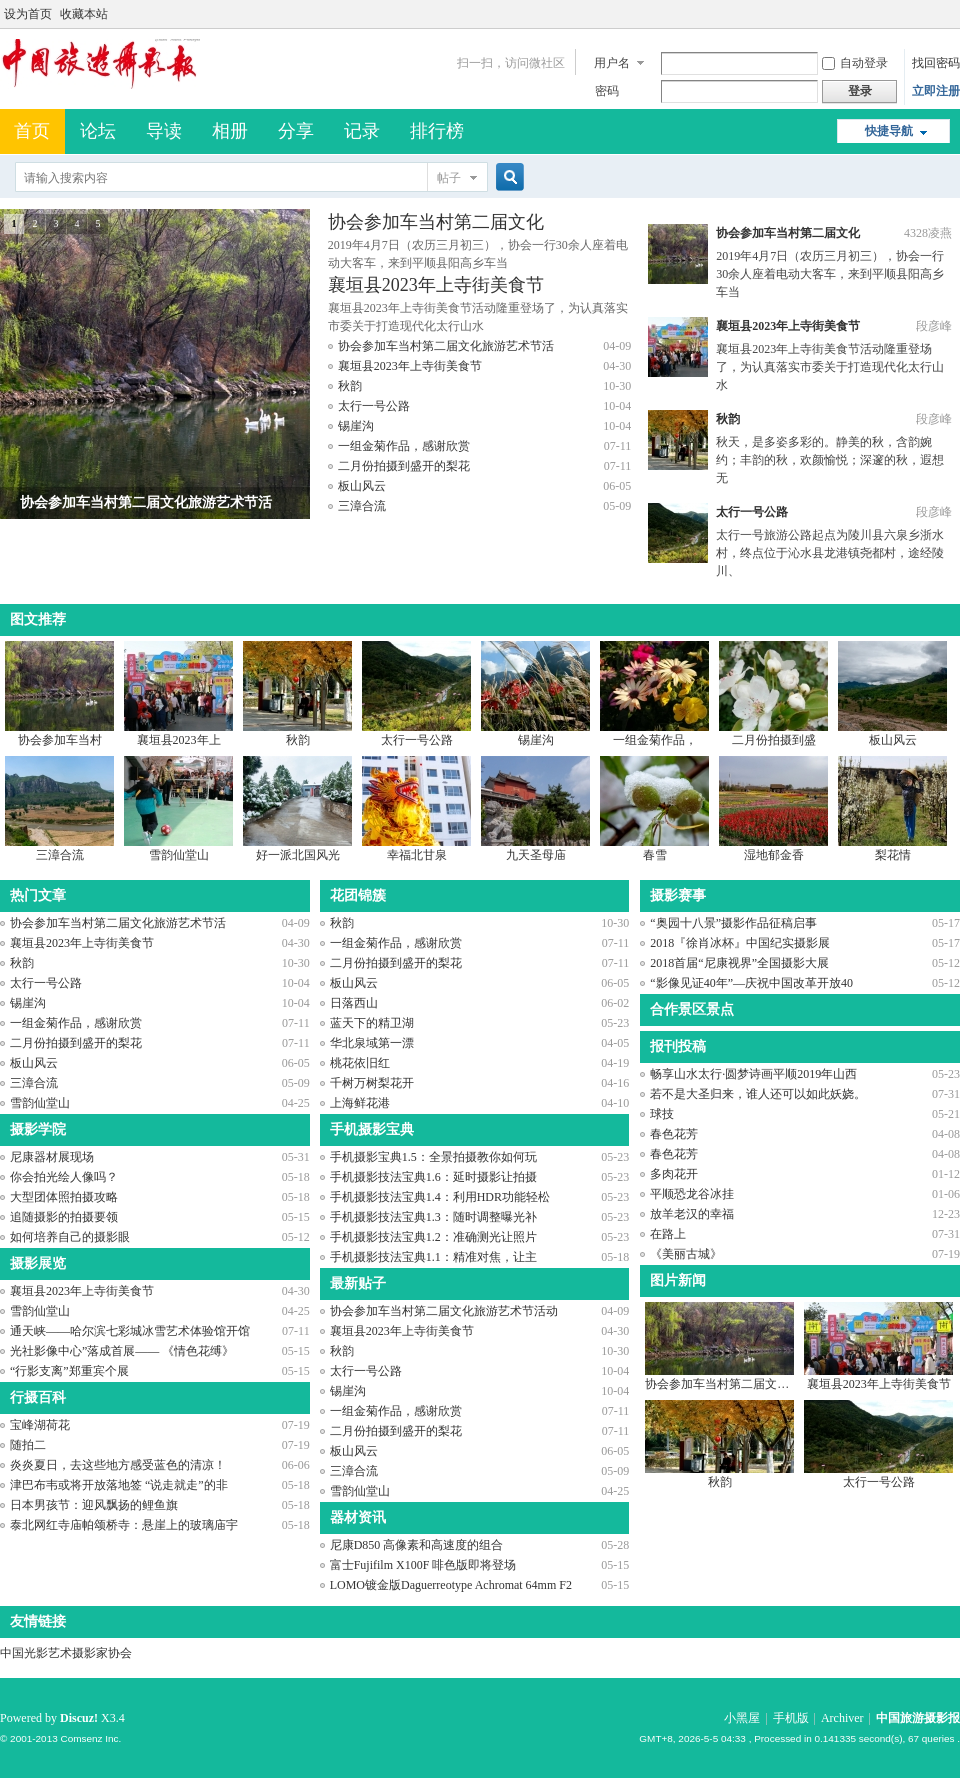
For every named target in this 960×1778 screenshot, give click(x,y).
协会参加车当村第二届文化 (436, 222)
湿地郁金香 (774, 855)
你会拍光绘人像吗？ (64, 1177)
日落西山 (354, 1003)
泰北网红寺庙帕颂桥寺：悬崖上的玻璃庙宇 (124, 1525)
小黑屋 (742, 1718)
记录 (362, 131)
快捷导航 (889, 131)
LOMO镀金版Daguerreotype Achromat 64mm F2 (451, 1585)
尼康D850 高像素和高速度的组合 (417, 1545)
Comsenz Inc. (90, 1738)
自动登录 (855, 63)
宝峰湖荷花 (40, 1425)
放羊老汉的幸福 (692, 1214)
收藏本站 (84, 14)
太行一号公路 (374, 406)
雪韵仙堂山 (179, 855)
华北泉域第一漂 (372, 1043)
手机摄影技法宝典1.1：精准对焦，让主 (433, 1257)
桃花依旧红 (360, 1063)
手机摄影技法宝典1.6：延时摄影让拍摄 (433, 1177)
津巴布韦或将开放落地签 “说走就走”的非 (119, 1485)
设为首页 (28, 14)
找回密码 (936, 63)
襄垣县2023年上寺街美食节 (436, 285)
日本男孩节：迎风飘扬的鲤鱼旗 (94, 1505)
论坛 (98, 131)
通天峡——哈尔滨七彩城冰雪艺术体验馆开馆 (130, 1331)
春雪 (655, 855)
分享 (296, 131)
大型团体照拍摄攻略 (64, 1197)
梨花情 (893, 855)
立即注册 (936, 91)
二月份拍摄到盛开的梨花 (404, 466)
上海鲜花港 (360, 1103)
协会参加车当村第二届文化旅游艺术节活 (446, 346)
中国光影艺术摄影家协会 (66, 1653)
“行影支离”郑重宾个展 (69, 1371)
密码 (607, 91)
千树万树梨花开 (372, 1083)
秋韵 (350, 386)
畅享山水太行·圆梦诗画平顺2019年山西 (753, 1074)
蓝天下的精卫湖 (372, 1023)
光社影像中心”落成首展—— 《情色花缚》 (122, 1351)
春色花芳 (674, 1134)
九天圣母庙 (536, 855)
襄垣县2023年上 (179, 740)
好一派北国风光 (298, 855)
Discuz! (79, 1718)
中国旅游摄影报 (918, 1718)
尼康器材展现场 (52, 1157)
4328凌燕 (928, 233)
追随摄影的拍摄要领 (64, 1217)
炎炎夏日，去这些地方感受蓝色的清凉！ (118, 1465)
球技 (662, 1114)
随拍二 (28, 1445)
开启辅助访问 (955, 14)
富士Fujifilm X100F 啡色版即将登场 (423, 1565)
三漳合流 (362, 506)
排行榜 (437, 131)
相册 (230, 131)
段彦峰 (934, 326)
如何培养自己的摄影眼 (70, 1237)
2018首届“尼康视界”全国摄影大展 (739, 963)
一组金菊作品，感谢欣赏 (404, 446)
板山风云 (362, 486)
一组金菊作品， (655, 740)
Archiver (842, 1718)
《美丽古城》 (686, 1254)
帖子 (449, 178)
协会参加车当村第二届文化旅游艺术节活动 (444, 1311)
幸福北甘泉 (417, 855)
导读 (164, 131)
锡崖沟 (356, 426)
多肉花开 (674, 1174)
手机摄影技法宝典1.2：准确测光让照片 (433, 1237)
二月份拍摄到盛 (774, 740)
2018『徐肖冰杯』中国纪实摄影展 (740, 943)
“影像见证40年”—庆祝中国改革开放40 (751, 983)
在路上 (668, 1234)
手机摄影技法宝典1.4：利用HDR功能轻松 (440, 1197)
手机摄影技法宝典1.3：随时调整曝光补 (433, 1217)
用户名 (612, 63)
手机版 (791, 1718)
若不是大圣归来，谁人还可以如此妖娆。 (758, 1094)
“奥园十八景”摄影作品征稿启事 (733, 923)
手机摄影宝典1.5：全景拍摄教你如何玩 (433, 1157)
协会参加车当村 (60, 740)
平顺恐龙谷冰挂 (692, 1194)
